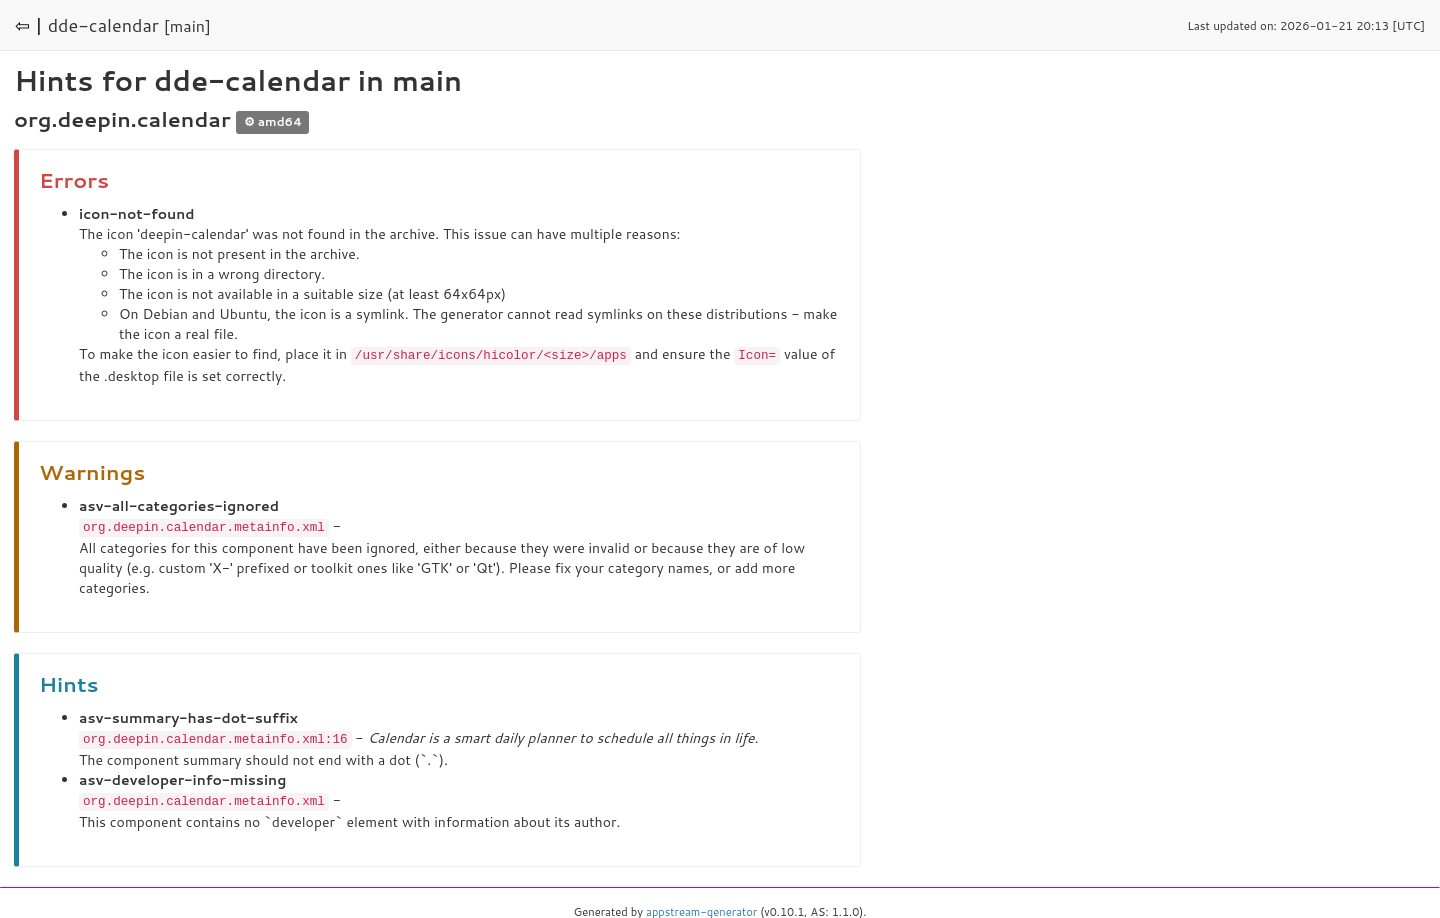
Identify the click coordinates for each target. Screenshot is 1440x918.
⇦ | (29, 25)
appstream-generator (701, 908)
